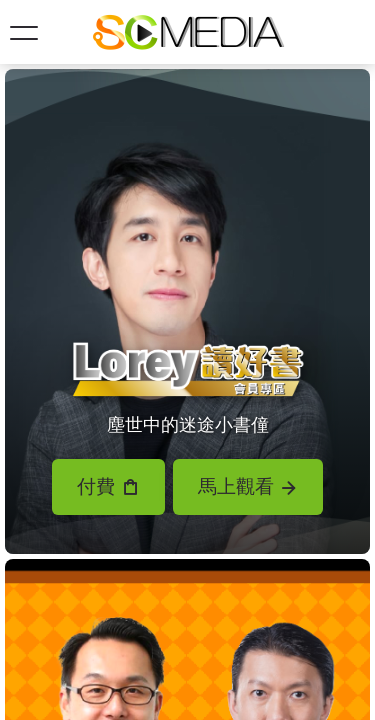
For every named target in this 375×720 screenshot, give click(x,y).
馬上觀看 (248, 486)
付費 (108, 486)
